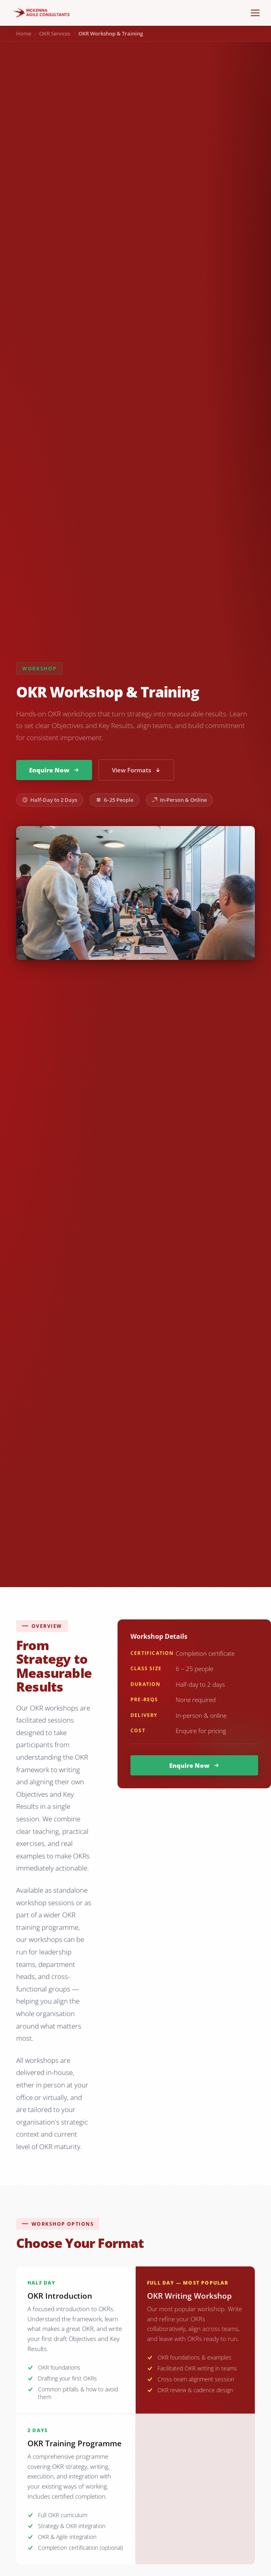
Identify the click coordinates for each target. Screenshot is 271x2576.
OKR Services (54, 33)
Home (23, 33)
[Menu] (255, 12)
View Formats (136, 770)
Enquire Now (54, 770)
